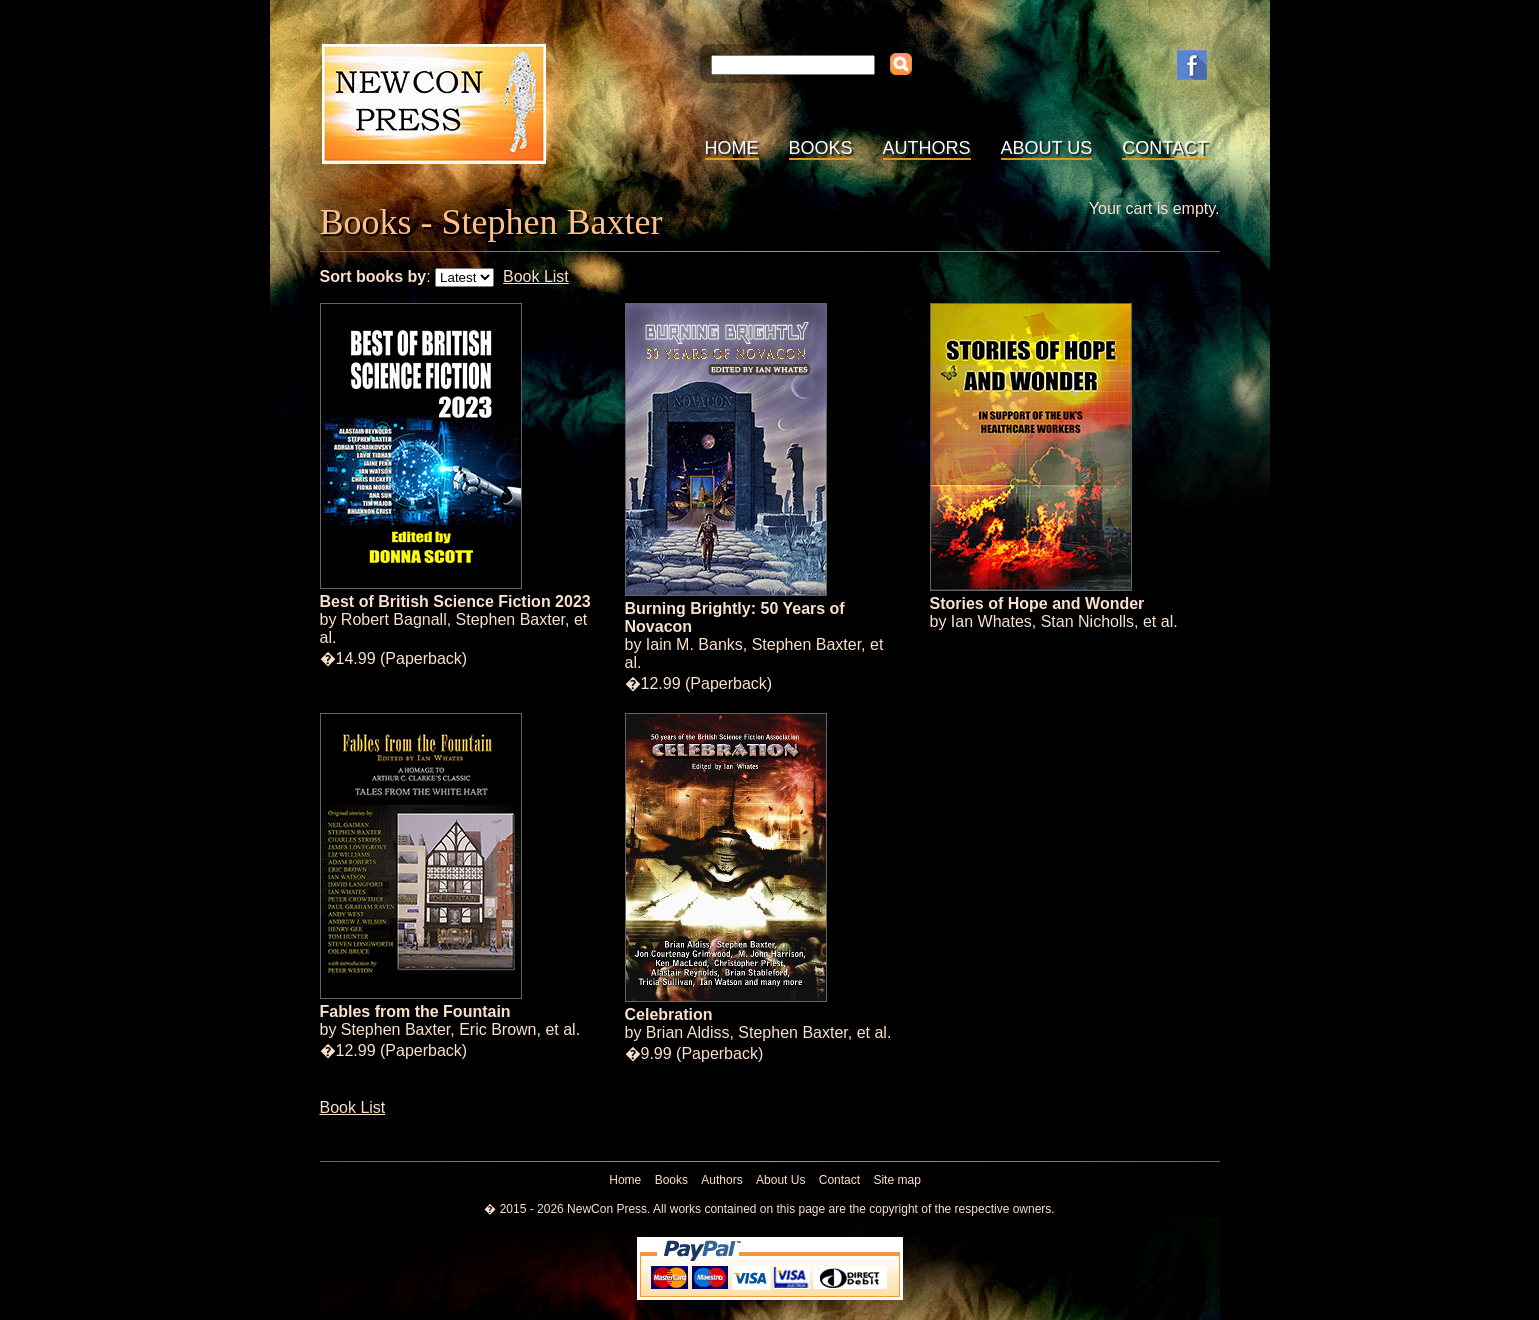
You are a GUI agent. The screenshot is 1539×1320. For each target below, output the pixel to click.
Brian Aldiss (688, 1032)
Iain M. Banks (694, 644)
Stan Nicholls (1087, 621)
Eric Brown (497, 1029)
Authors (927, 148)
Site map (896, 1180)
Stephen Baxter (510, 619)
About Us (1047, 148)
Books (821, 148)
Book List (536, 276)
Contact (1165, 148)
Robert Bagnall (394, 619)
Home (732, 148)
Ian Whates (991, 621)
